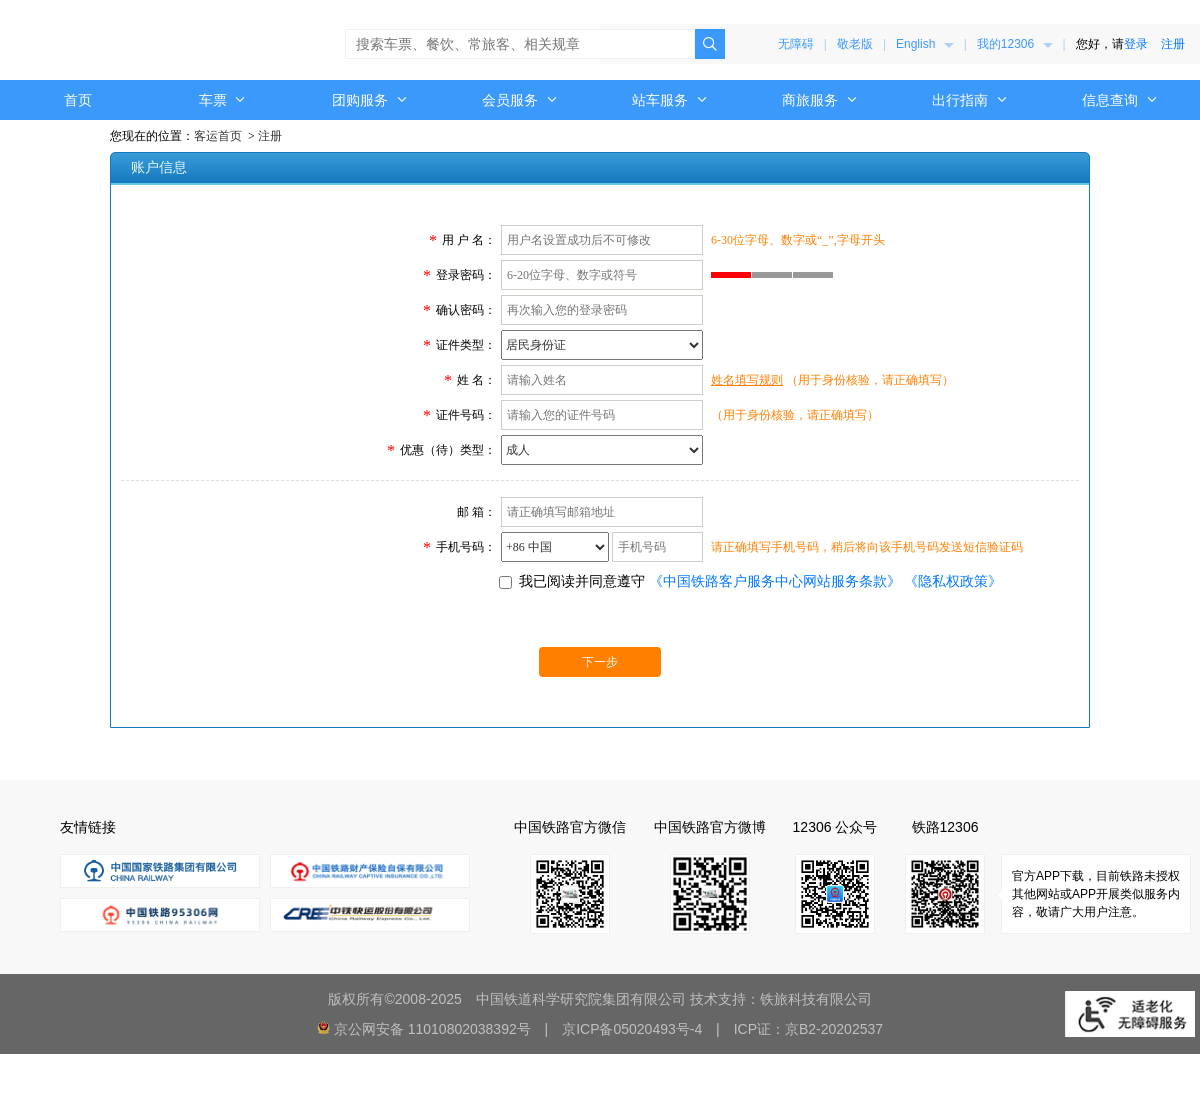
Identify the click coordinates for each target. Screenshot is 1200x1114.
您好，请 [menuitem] (1130, 44)
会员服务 (520, 100)
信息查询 (1120, 100)
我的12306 (1015, 44)
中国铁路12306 (105, 40)
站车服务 (670, 100)
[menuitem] (925, 44)
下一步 (600, 662)
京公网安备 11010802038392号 (432, 1029)
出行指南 (970, 100)
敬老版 (855, 44)
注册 (1173, 44)
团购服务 (370, 100)
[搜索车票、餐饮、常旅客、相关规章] (520, 44)
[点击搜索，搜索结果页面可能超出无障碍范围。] (710, 44)
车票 (223, 100)
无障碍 (796, 44)
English (925, 44)
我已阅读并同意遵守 (582, 581)
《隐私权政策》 (953, 581)
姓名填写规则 (747, 380)
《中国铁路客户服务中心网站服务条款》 (775, 581)
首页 (78, 100)
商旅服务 (820, 100)
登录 (1136, 44)
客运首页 (218, 136)
